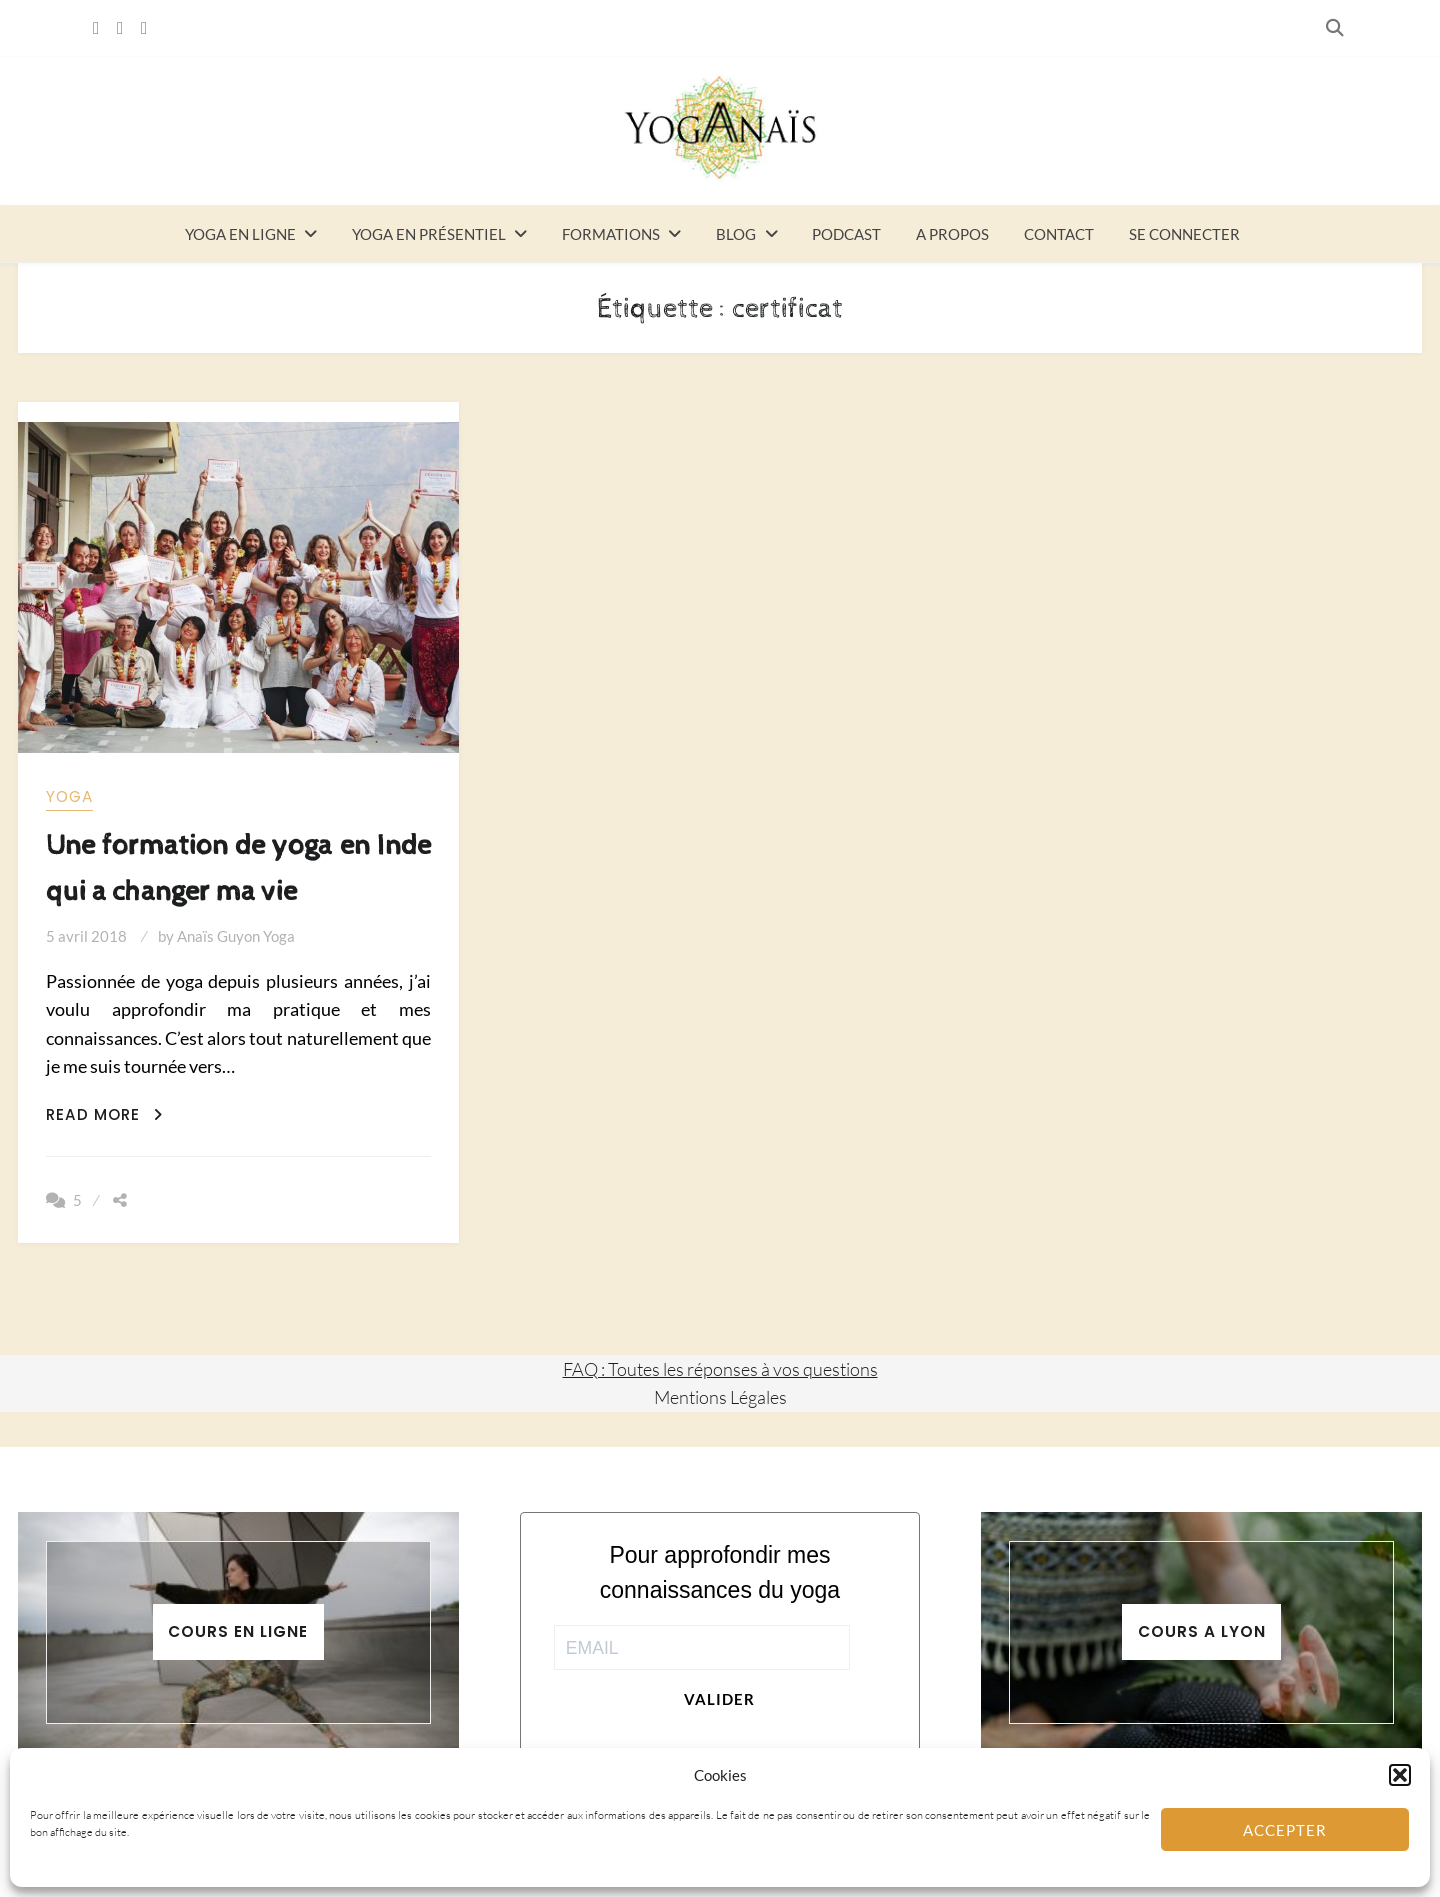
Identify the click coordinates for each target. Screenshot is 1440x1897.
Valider (719, 1699)
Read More (104, 1114)
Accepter (1285, 1830)
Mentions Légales (720, 1397)
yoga (69, 796)
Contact (1059, 234)
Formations (611, 234)
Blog (736, 234)
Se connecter (1184, 234)
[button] (1400, 1775)
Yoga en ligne (240, 234)
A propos (952, 234)
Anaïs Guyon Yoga (236, 936)
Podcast (846, 234)
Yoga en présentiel (429, 234)
